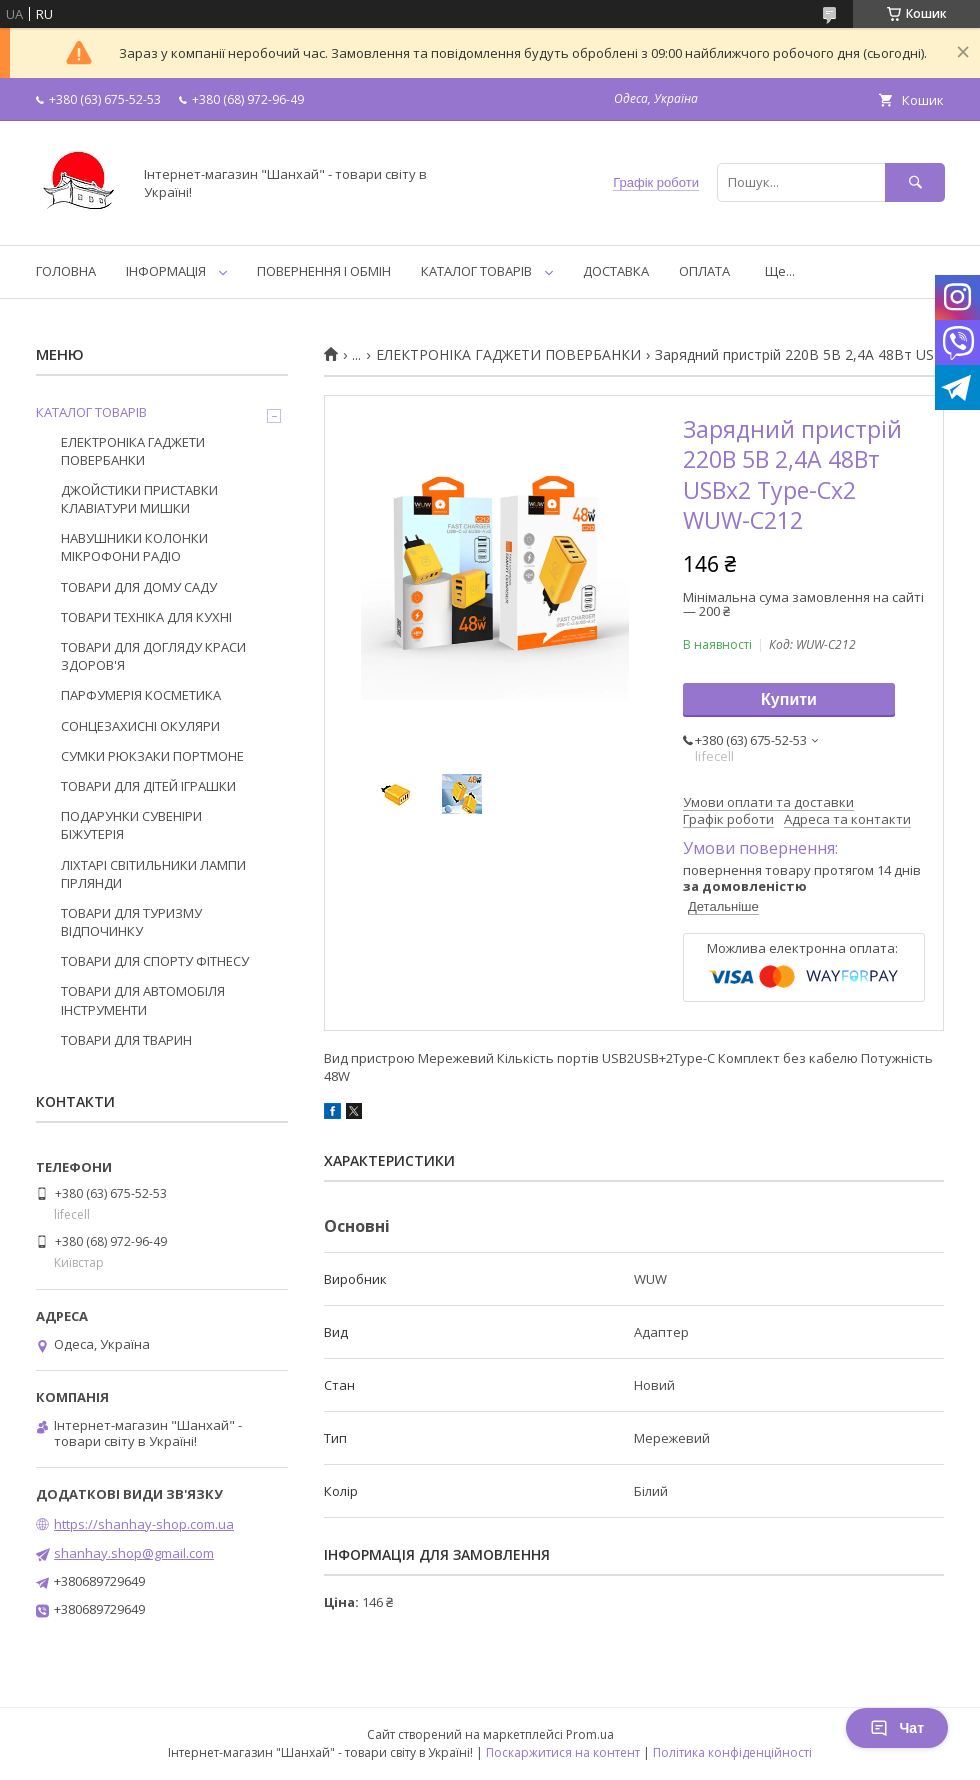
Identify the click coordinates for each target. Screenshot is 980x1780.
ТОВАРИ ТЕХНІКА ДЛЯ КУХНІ (146, 617)
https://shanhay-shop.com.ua (144, 1524)
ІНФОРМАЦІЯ (166, 271)
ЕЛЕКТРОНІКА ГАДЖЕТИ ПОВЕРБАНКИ (508, 355)
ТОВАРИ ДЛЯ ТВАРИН (126, 1040)
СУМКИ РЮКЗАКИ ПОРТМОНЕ (152, 756)
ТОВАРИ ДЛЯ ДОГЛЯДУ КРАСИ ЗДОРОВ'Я (153, 656)
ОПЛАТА (704, 271)
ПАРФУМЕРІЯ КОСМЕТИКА (141, 695)
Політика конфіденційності (732, 1752)
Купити (789, 699)
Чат (897, 1728)
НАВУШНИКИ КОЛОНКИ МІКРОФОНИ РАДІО (134, 547)
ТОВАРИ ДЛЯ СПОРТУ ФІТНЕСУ (155, 961)
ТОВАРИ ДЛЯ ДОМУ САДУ (139, 587)
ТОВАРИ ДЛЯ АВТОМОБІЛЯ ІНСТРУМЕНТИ (143, 1000)
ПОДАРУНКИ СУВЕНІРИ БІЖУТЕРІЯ (131, 825)
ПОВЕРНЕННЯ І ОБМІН (324, 271)
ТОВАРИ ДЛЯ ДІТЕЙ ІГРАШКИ (148, 786)
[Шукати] (915, 182)
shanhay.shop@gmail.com (134, 1553)
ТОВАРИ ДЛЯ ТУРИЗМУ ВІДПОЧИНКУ (131, 922)
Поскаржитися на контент (563, 1752)
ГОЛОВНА (66, 271)
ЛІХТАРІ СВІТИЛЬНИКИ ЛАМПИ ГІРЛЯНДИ (153, 874)
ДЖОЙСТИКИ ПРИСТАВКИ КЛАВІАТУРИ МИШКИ (139, 499)
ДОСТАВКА (616, 271)
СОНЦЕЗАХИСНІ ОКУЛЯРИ (140, 726)
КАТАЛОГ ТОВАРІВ (476, 271)
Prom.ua (590, 1734)
